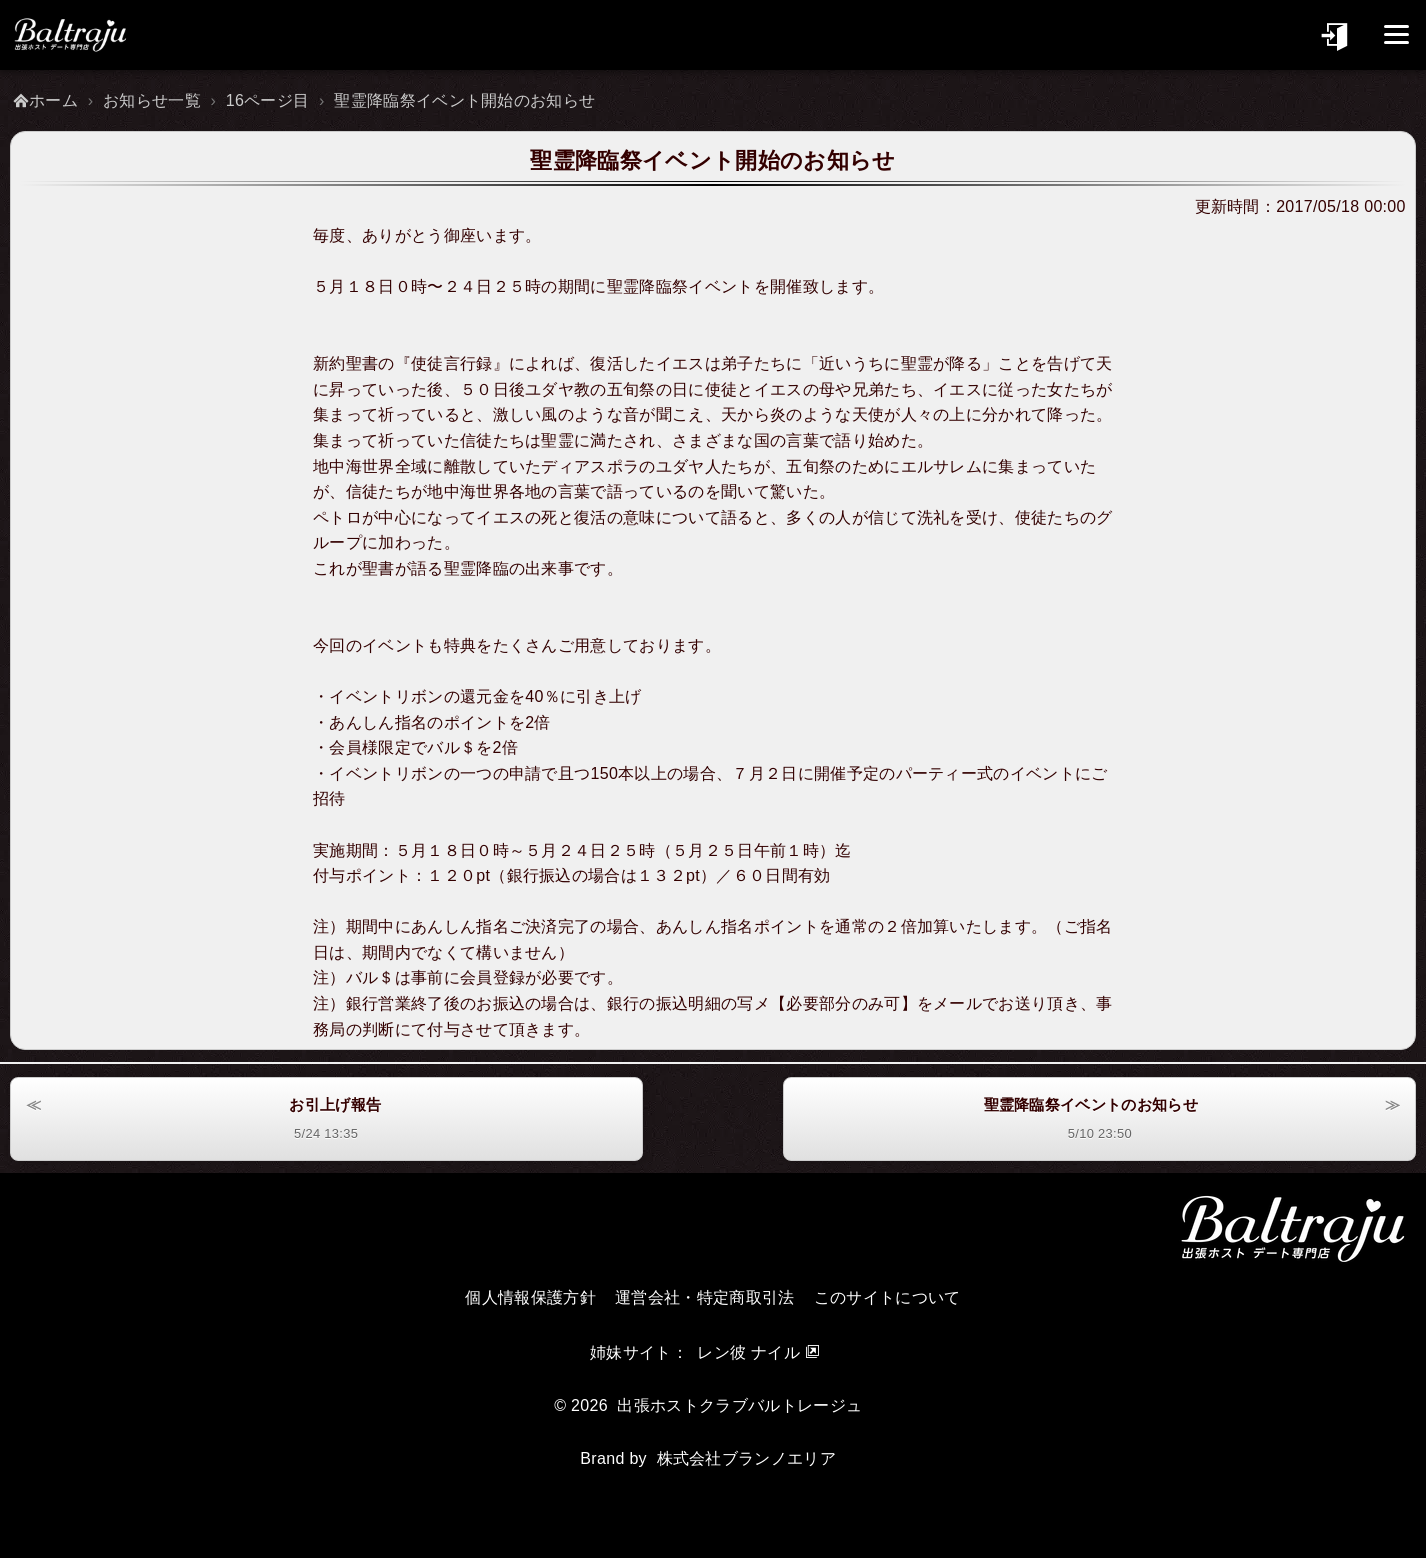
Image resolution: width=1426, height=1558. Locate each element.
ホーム (53, 100)
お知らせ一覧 (152, 100)
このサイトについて (887, 1297)
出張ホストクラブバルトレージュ (739, 1405)
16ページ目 (268, 100)
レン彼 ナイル (748, 1352)
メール (957, 1003)
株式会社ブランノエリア (747, 1458)
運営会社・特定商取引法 (705, 1297)
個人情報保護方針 (530, 1297)
